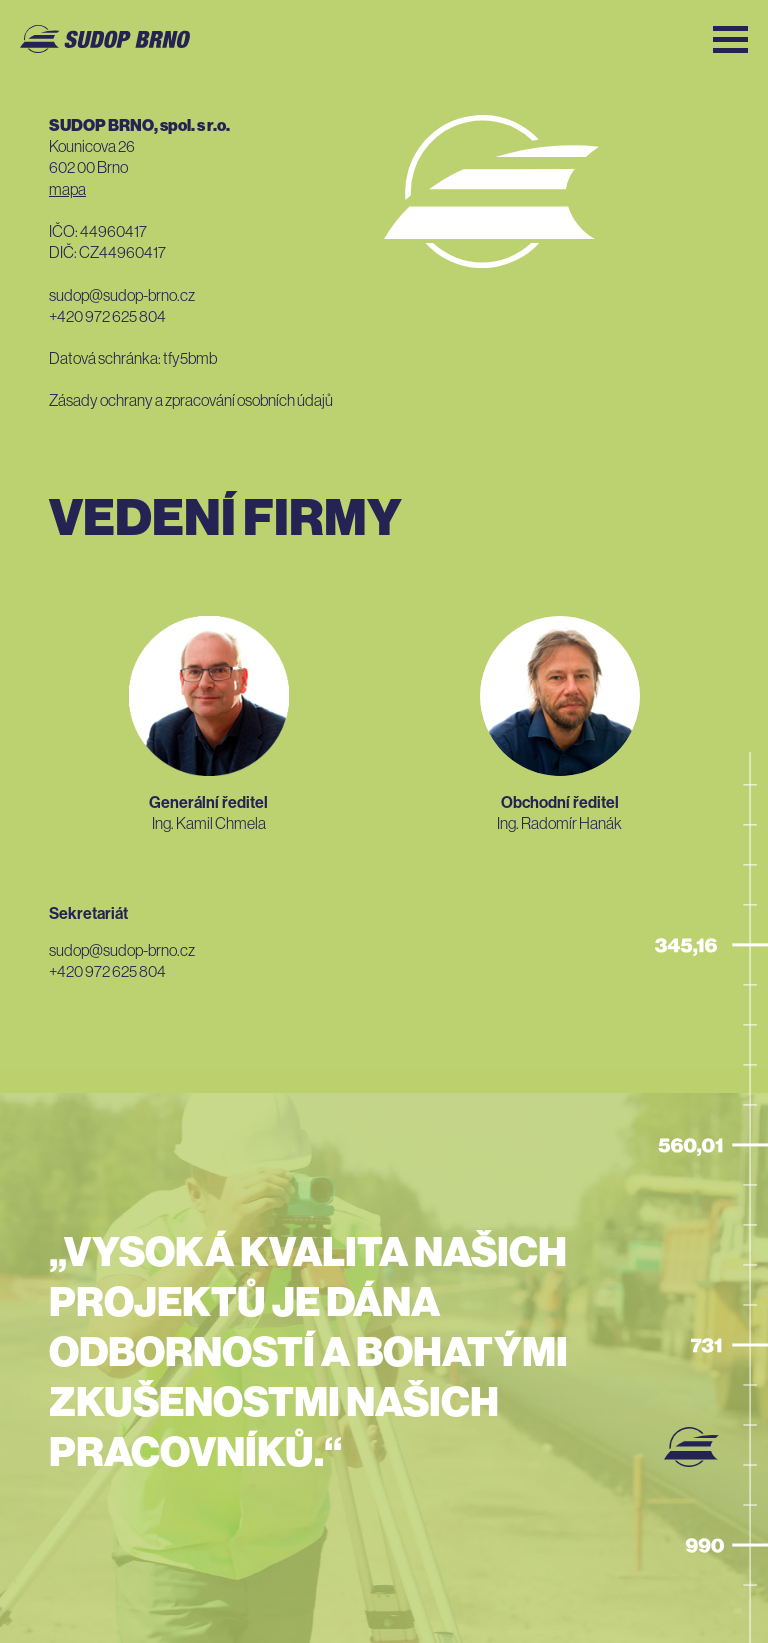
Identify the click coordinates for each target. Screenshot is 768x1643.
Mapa (67, 189)
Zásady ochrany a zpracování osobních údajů (191, 400)
